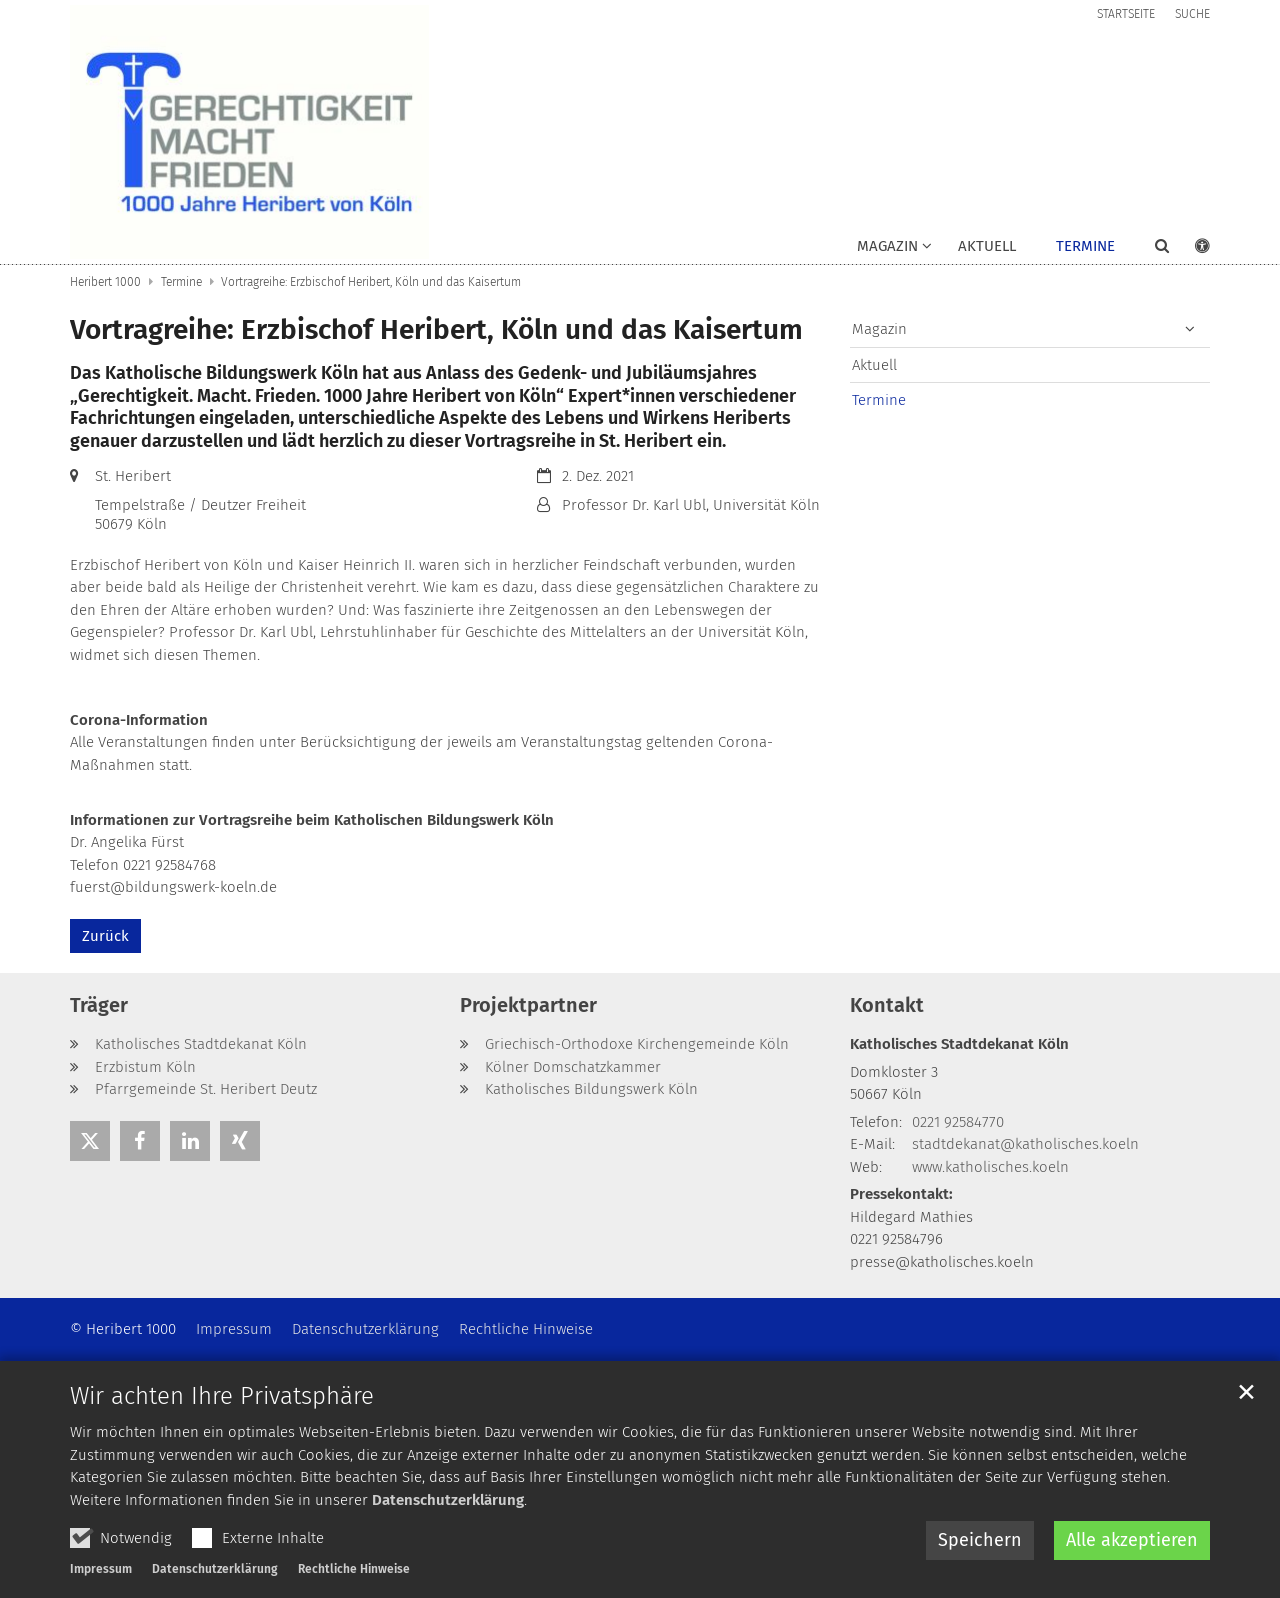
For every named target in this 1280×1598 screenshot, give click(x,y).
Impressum (101, 1569)
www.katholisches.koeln (990, 1167)
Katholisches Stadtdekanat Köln (959, 1044)
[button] (1149, 250)
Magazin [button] (887, 246)
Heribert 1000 (105, 282)
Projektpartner (528, 1005)
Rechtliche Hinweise (354, 1569)
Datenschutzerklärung (448, 1500)
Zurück (105, 936)
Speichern (980, 1540)
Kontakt (887, 1005)
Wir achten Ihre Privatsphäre (222, 1396)
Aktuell (987, 246)
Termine (1085, 246)
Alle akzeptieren (1132, 1540)
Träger (99, 1005)
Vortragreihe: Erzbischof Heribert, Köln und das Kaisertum (371, 282)
